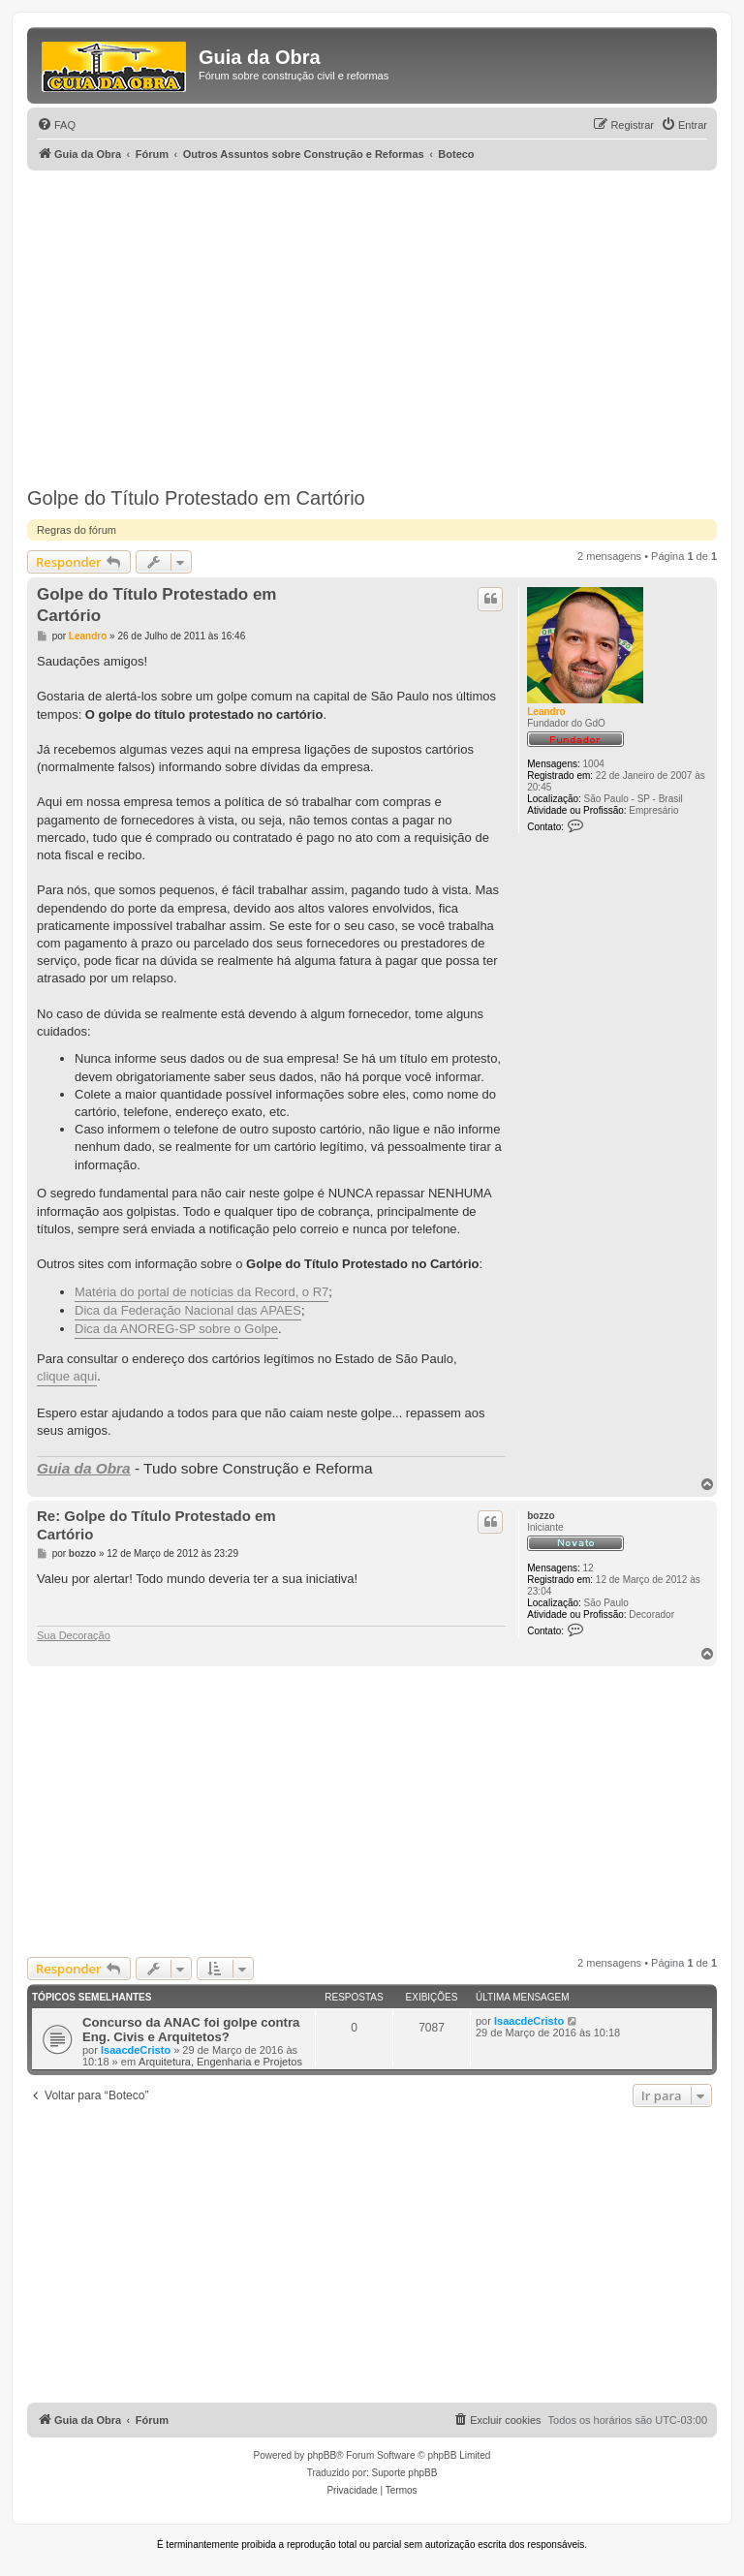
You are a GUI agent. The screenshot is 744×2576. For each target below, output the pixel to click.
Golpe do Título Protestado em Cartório (196, 498)
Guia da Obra (84, 1468)
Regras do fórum (76, 530)
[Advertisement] (372, 315)
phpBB (321, 2455)
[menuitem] (56, 125)
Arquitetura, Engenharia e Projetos (220, 2061)
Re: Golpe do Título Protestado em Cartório (156, 1524)
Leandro (546, 711)
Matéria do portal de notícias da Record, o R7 (201, 1292)
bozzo (540, 1515)
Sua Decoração (73, 1635)
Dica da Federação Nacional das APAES (188, 1310)
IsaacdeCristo (135, 2050)
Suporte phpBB (405, 2472)
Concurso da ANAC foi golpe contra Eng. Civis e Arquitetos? (190, 2029)
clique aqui (67, 1376)
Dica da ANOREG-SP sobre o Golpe (176, 1328)
